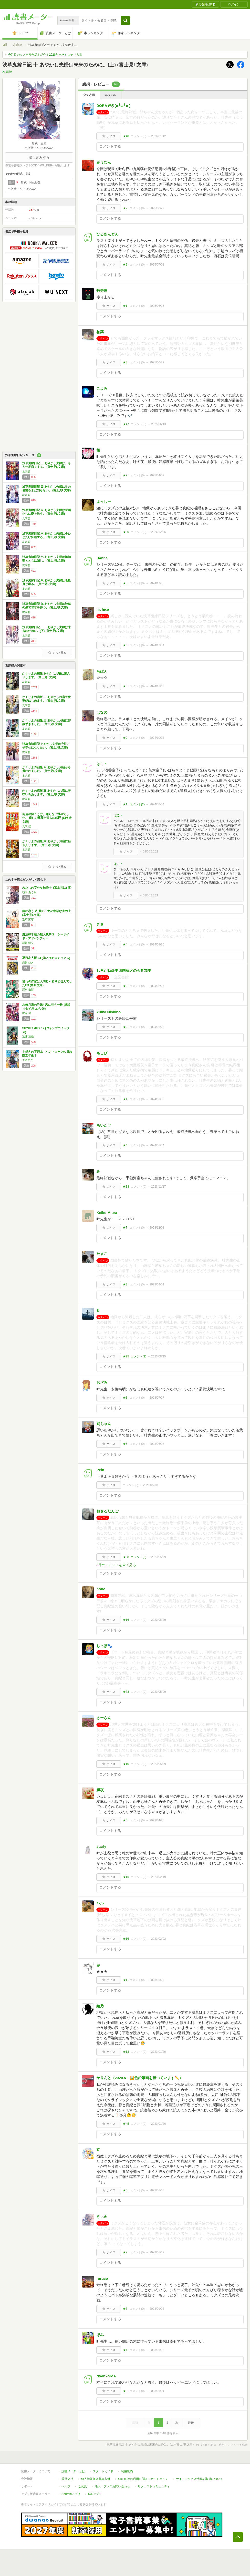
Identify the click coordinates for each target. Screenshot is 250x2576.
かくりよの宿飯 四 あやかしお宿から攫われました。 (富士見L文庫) (46, 769)
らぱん (101, 671)
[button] (125, 20)
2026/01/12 (158, 136)
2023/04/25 (156, 1820)
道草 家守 (28, 919)
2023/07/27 (156, 1397)
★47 (126, 424)
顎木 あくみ (29, 892)
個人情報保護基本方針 (95, 2478)
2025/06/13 (158, 424)
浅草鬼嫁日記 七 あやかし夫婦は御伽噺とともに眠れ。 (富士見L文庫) (46, 559)
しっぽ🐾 (104, 1646)
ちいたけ (103, 1125)
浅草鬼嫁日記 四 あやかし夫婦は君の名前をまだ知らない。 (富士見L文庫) (46, 488)
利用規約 (127, 2471)
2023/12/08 (156, 1227)
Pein (100, 1470)
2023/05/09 (158, 1691)
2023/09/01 (156, 1284)
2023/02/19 (158, 1877)
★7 (125, 208)
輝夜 (100, 1790)
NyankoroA (106, 2376)
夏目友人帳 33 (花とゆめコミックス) (46, 958)
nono (100, 1589)
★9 (125, 475)
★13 (126, 2051)
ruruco (102, 2278)
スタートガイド (103, 2471)
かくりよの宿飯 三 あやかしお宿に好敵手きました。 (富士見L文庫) (46, 722)
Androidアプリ (71, 2494)
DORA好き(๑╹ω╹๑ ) (113, 105)
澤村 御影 (28, 989)
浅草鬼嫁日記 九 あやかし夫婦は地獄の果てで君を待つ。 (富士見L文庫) (46, 605)
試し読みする (39, 157)
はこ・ (101, 764)
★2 (125, 264)
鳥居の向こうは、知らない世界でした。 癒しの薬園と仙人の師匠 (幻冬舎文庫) (47, 817)
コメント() (138, 136)
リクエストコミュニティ (154, 2486)
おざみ (101, 1382)
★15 (126, 1877)
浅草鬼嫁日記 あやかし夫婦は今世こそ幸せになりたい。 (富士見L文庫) (46, 745)
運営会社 (67, 2478)
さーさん (103, 1718)
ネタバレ (111, 95)
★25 (126, 1356)
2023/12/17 (158, 1186)
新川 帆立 (28, 942)
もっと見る (57, 652)
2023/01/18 (156, 2190)
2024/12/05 (156, 583)
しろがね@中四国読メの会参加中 (123, 970)
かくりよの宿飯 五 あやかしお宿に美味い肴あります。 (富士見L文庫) (46, 792)
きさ (100, 924)
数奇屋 (101, 290)
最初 (135, 2422)
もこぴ (101, 1053)
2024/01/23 (156, 1027)
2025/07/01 (156, 264)
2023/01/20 (158, 2051)
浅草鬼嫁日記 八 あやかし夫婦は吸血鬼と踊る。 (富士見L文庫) (46, 582)
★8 (125, 2308)
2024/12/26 (158, 532)
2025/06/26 (156, 305)
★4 (125, 944)
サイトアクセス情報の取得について (199, 2478)
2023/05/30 (150, 1485)
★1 (125, 306)
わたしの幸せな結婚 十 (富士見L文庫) (47, 887)
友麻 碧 (26, 826)
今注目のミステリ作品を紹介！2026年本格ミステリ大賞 (45, 54)
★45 (126, 2123)
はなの (101, 712)
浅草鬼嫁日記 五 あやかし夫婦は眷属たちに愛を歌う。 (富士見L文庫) (46, 512)
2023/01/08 (156, 2308)
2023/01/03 (156, 2350)
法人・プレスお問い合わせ (112, 2486)
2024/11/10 (156, 686)
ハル (100, 1903)
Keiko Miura (106, 1213)
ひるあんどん (107, 234)
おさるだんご (107, 1511)
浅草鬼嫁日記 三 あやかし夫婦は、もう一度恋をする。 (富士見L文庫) (46, 465)
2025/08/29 (156, 208)
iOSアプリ (95, 2494)
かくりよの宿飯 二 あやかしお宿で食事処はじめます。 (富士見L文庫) (46, 699)
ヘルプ (66, 2486)
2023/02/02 (158, 1938)
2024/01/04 (156, 1145)
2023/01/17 (156, 2252)
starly (101, 1846)
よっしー (103, 501)
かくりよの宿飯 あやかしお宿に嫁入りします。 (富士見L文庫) (46, 675)
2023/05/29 (158, 1557)
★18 (126, 1186)
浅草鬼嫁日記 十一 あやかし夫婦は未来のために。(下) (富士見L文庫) (46, 629)
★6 (125, 645)
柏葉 (100, 332)
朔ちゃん (103, 1424)
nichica (102, 609)
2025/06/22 (156, 362)
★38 (126, 1557)
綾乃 (100, 2006)
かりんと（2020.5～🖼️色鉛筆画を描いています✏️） (139, 2078)
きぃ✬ (101, 2216)
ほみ (100, 2335)
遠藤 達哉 (28, 1036)
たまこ (101, 1254)
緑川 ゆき (28, 962)
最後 (191, 2422)
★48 (126, 136)
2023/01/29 (156, 1980)
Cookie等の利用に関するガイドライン (143, 2478)
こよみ (101, 388)
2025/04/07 (156, 475)
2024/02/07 (156, 986)
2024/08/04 (156, 804)
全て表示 (89, 95)
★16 (126, 1620)
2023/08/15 (158, 1356)
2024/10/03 (156, 737)
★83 (126, 1691)
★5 (125, 583)
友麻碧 (17, 45)
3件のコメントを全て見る (116, 1565)
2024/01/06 (156, 1099)
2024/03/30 (156, 944)
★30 (126, 532)
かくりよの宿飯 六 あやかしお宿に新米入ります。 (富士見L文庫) (46, 843)
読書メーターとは (73, 2471)
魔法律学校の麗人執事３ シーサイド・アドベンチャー (45, 936)
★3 (125, 362)
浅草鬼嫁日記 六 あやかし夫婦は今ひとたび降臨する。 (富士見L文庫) (46, 535)
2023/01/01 (156, 2391)
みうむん (103, 162)
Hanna (102, 558)
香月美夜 (27, 1059)
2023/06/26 (156, 1443)
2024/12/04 (156, 645)
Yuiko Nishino (108, 1012)
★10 (126, 1764)
